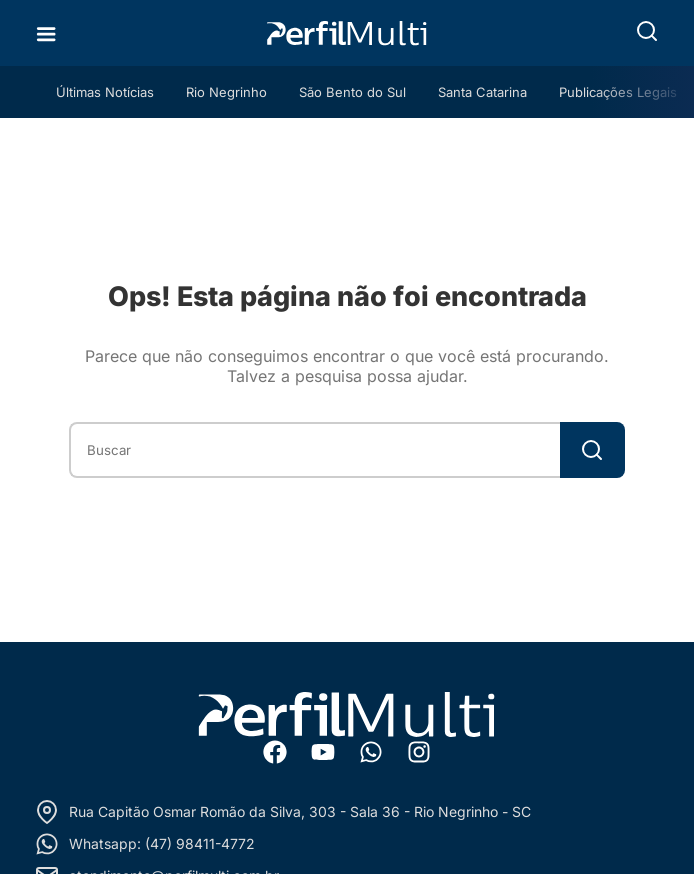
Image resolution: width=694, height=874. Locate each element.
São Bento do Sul (352, 92)
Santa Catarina (482, 92)
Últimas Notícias (105, 92)
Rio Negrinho (226, 92)
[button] (647, 31)
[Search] (592, 450)
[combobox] (314, 450)
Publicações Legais (618, 92)
